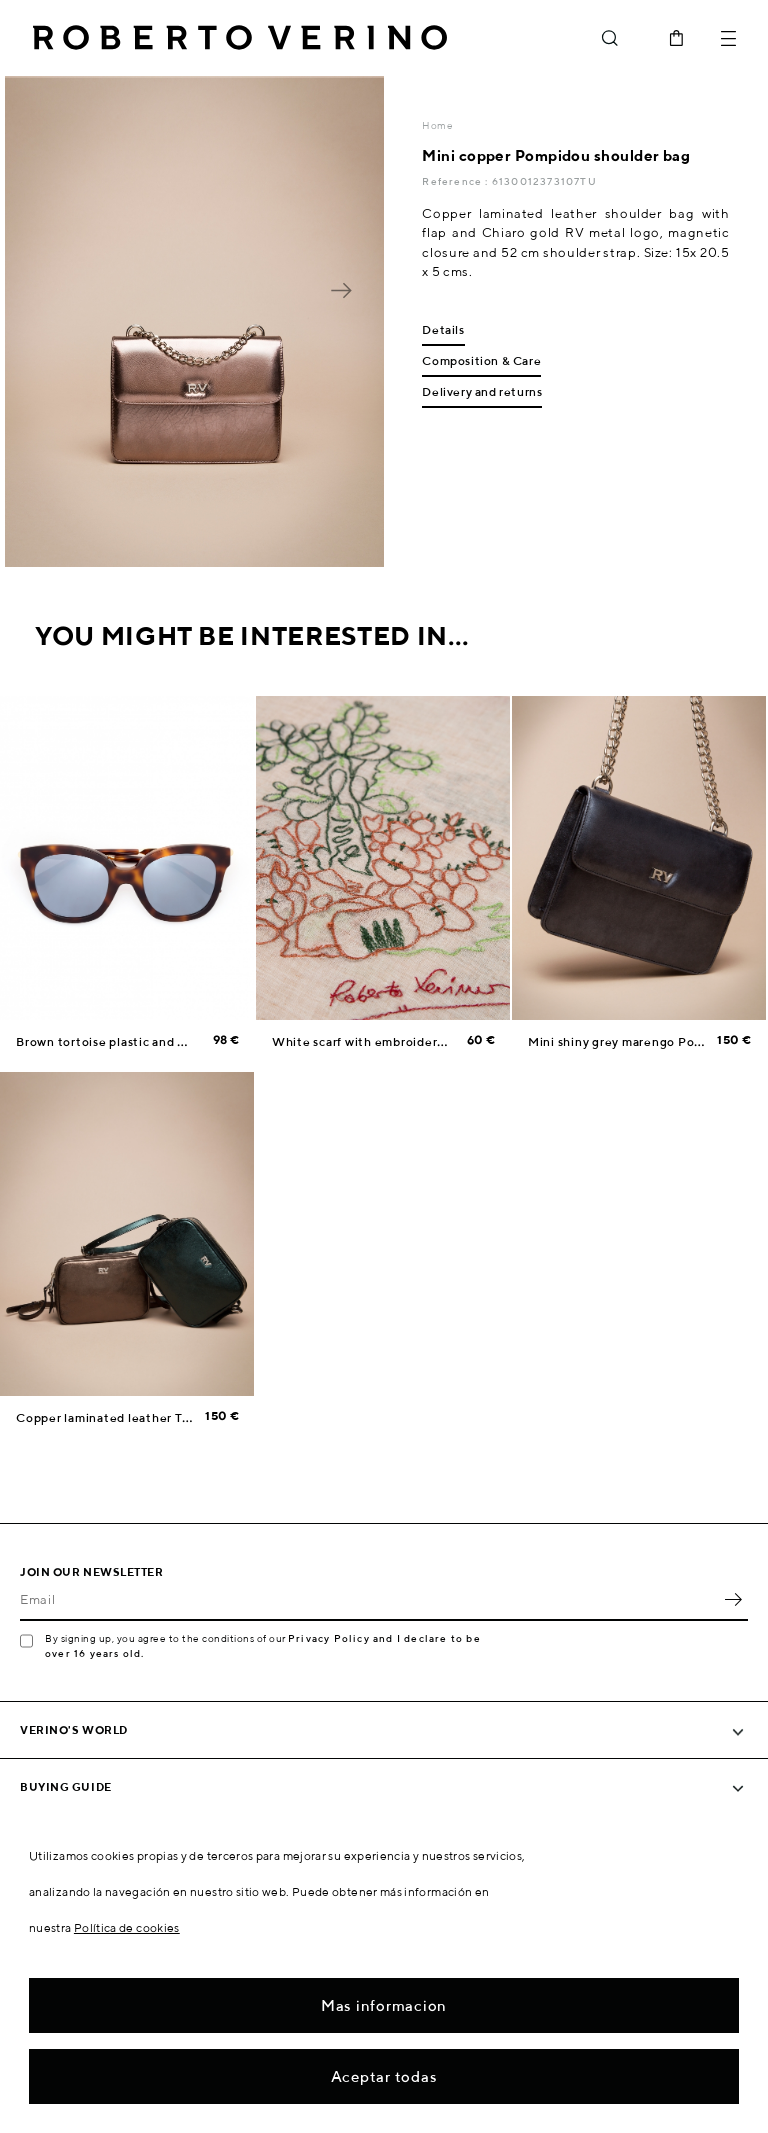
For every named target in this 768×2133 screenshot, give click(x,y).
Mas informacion (384, 2005)
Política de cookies (127, 1927)
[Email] (369, 1599)
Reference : (456, 181)
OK (733, 1599)
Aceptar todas (384, 2076)
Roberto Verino (240, 38)
